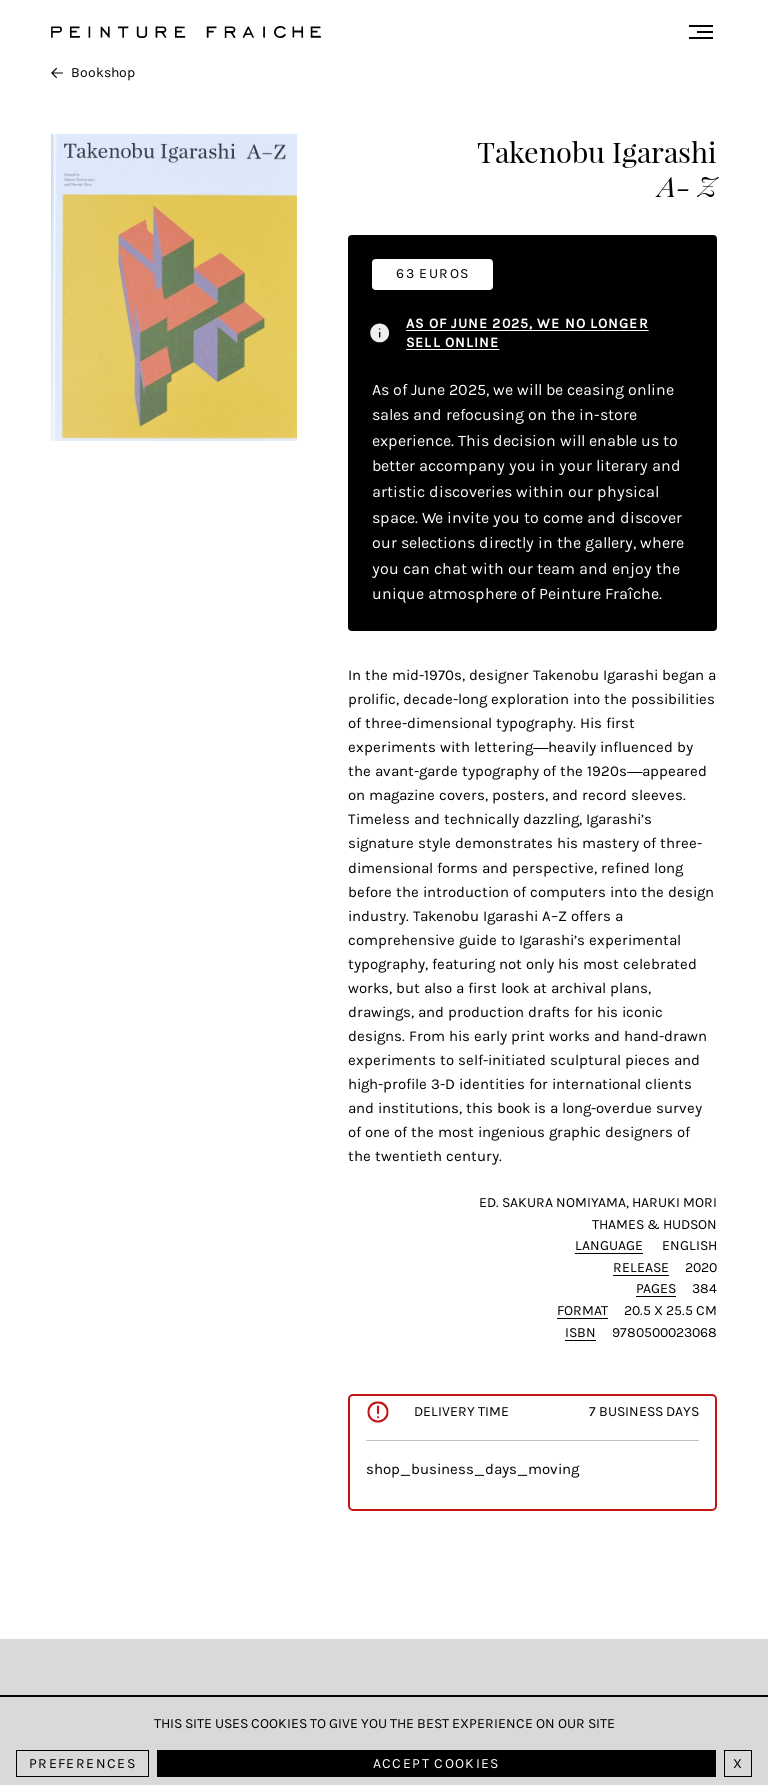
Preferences (82, 1763)
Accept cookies (436, 1763)
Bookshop (93, 72)
